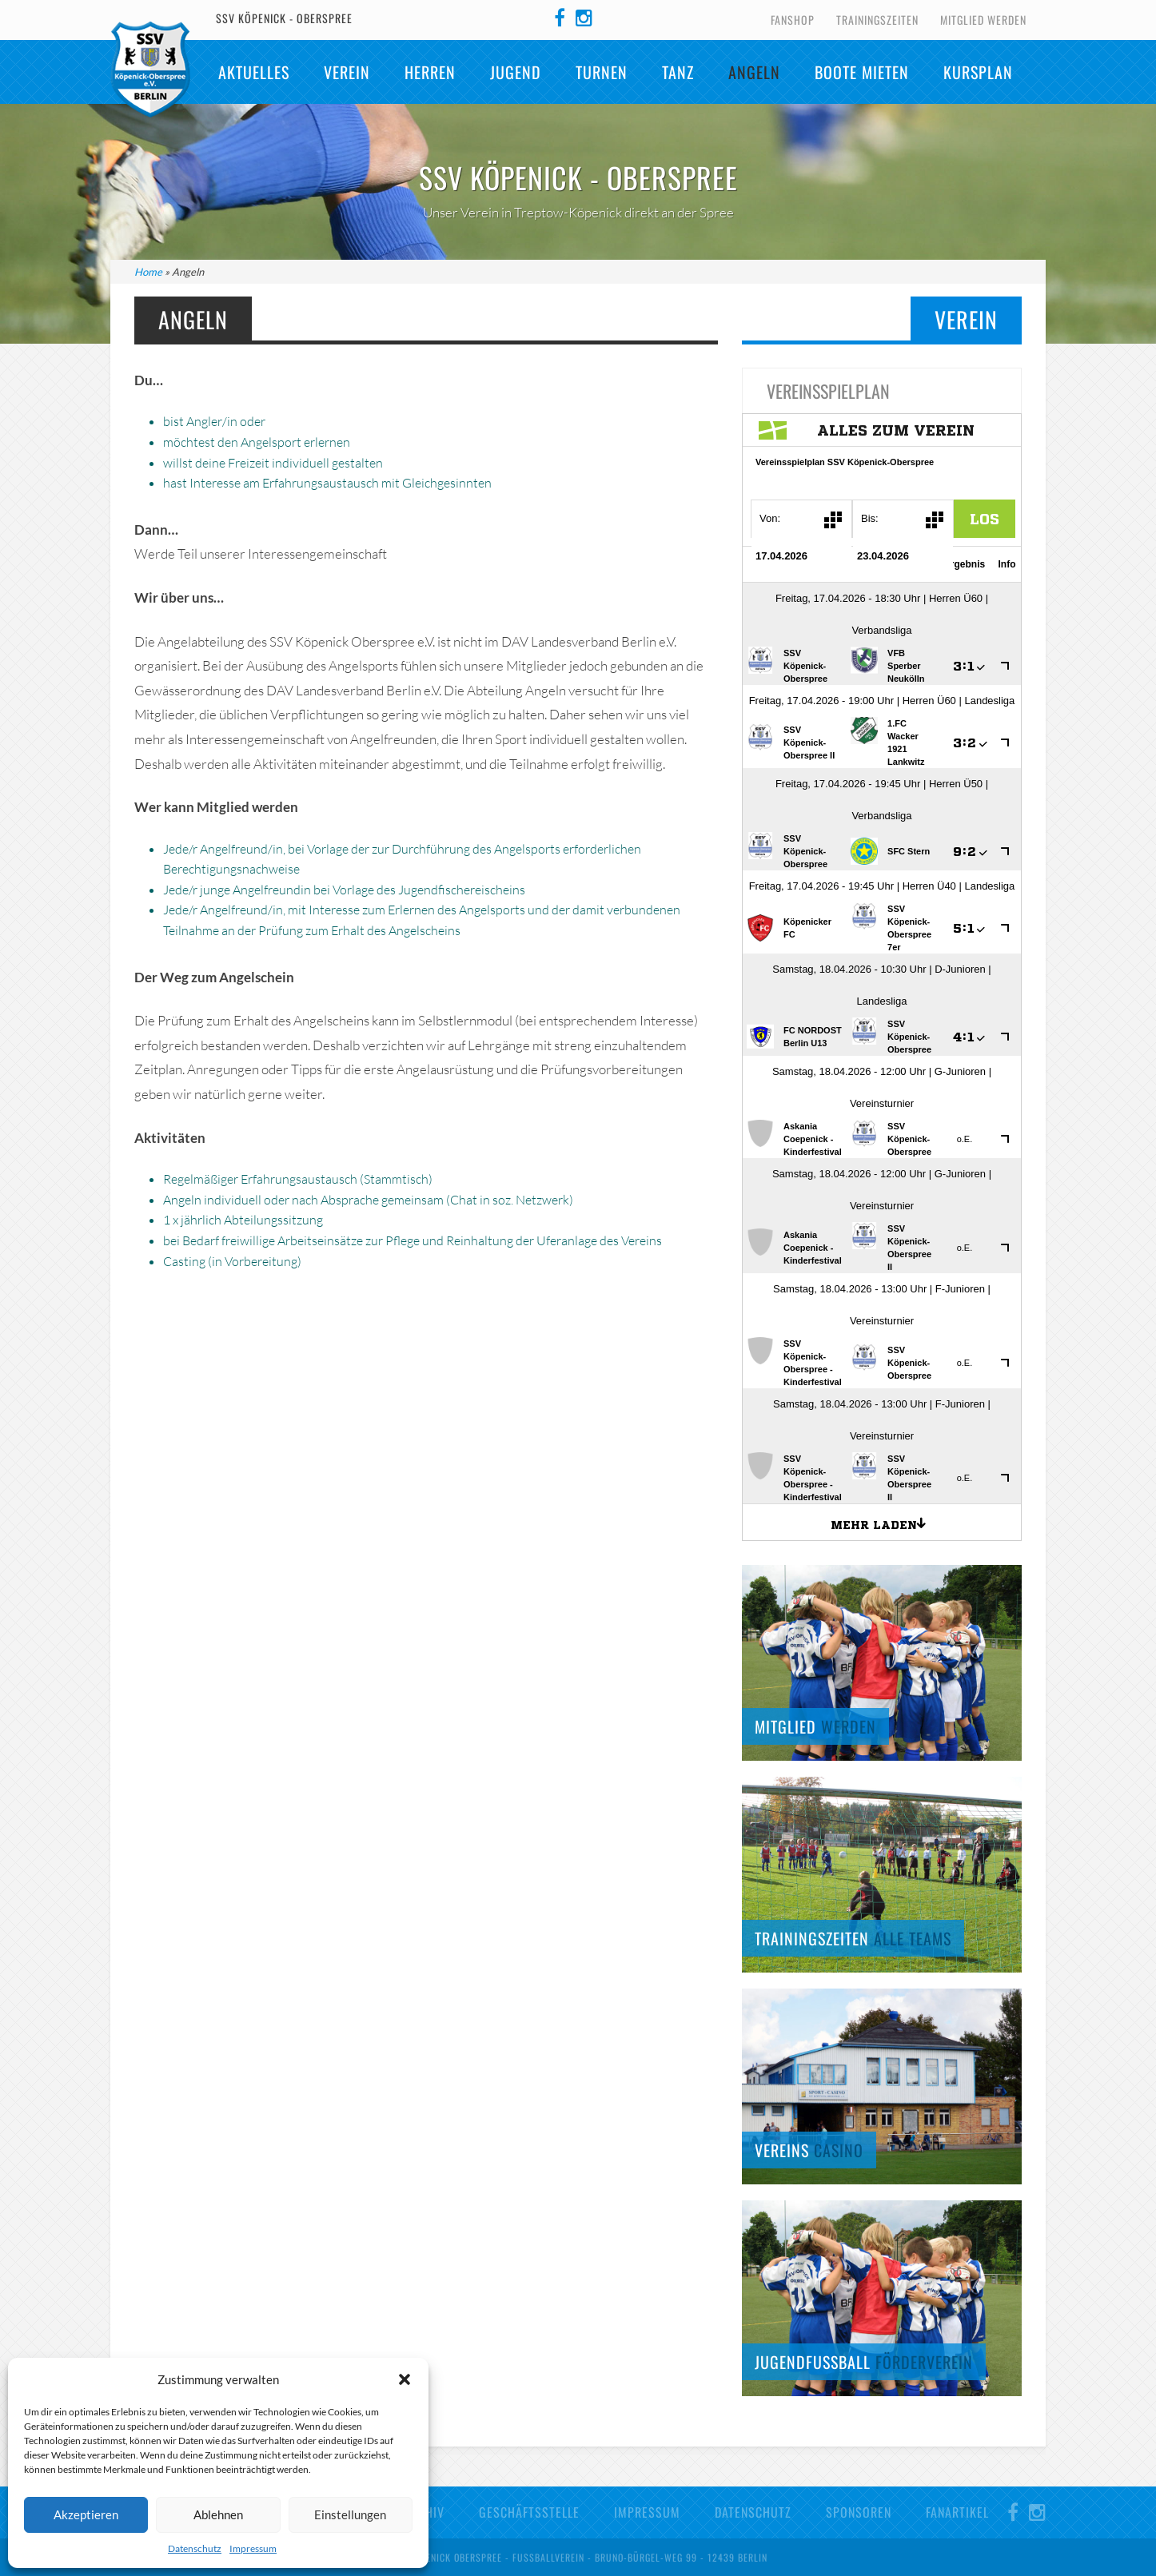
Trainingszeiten (877, 19)
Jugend (515, 72)
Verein (347, 72)
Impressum (253, 2548)
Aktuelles (253, 72)
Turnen (602, 72)
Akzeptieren (86, 2514)
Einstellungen (350, 2514)
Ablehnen (218, 2514)
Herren (430, 72)
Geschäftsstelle (529, 2512)
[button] (405, 2379)
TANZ (678, 72)
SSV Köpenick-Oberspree (150, 69)
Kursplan (978, 72)
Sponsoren (858, 2512)
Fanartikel (957, 2512)
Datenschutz (194, 2548)
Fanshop (793, 19)
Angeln (754, 72)
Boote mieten (862, 72)
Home (148, 271)
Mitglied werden (983, 19)
